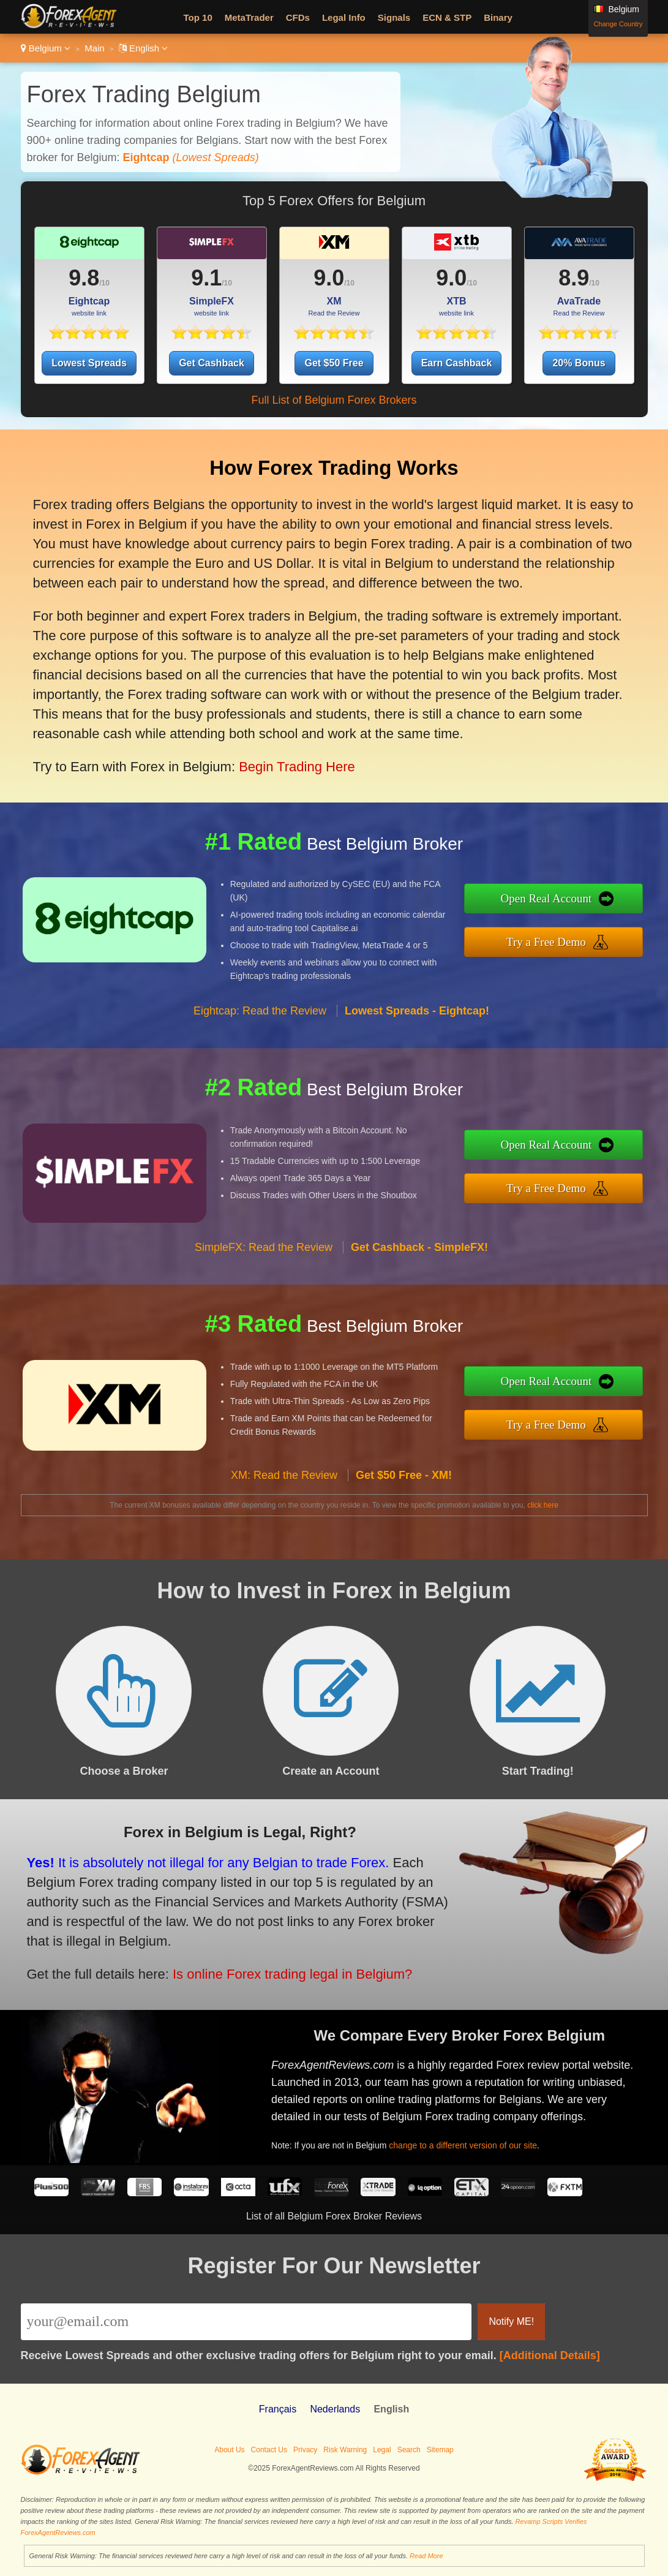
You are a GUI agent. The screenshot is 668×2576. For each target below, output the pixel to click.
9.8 (84, 277)
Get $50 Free (333, 363)
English (143, 48)
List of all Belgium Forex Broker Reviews (334, 2216)
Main (94, 48)
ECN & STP (446, 17)
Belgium (46, 48)
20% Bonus (578, 363)
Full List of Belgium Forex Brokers (333, 400)
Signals (394, 17)
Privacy (305, 2450)
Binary (498, 17)
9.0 (328, 277)
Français (277, 2409)
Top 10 (198, 17)
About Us (229, 2450)
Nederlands (335, 2409)
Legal (382, 2450)
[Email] (246, 2321)
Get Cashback (211, 363)
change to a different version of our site (472, 2141)
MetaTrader (249, 17)
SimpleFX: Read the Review (263, 1257)
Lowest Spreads (89, 363)
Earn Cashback (456, 363)
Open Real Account (556, 900)
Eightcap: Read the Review (259, 1020)
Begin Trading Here (289, 757)
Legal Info (344, 17)
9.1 (206, 277)
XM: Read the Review (284, 1485)
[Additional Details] (550, 2355)
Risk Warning (345, 2450)
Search (409, 2450)
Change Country (617, 24)
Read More (426, 2555)
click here (542, 1505)
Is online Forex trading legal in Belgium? (279, 1969)
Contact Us (269, 2450)
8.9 (573, 277)
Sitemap (440, 2450)
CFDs (298, 17)
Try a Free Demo (556, 941)
